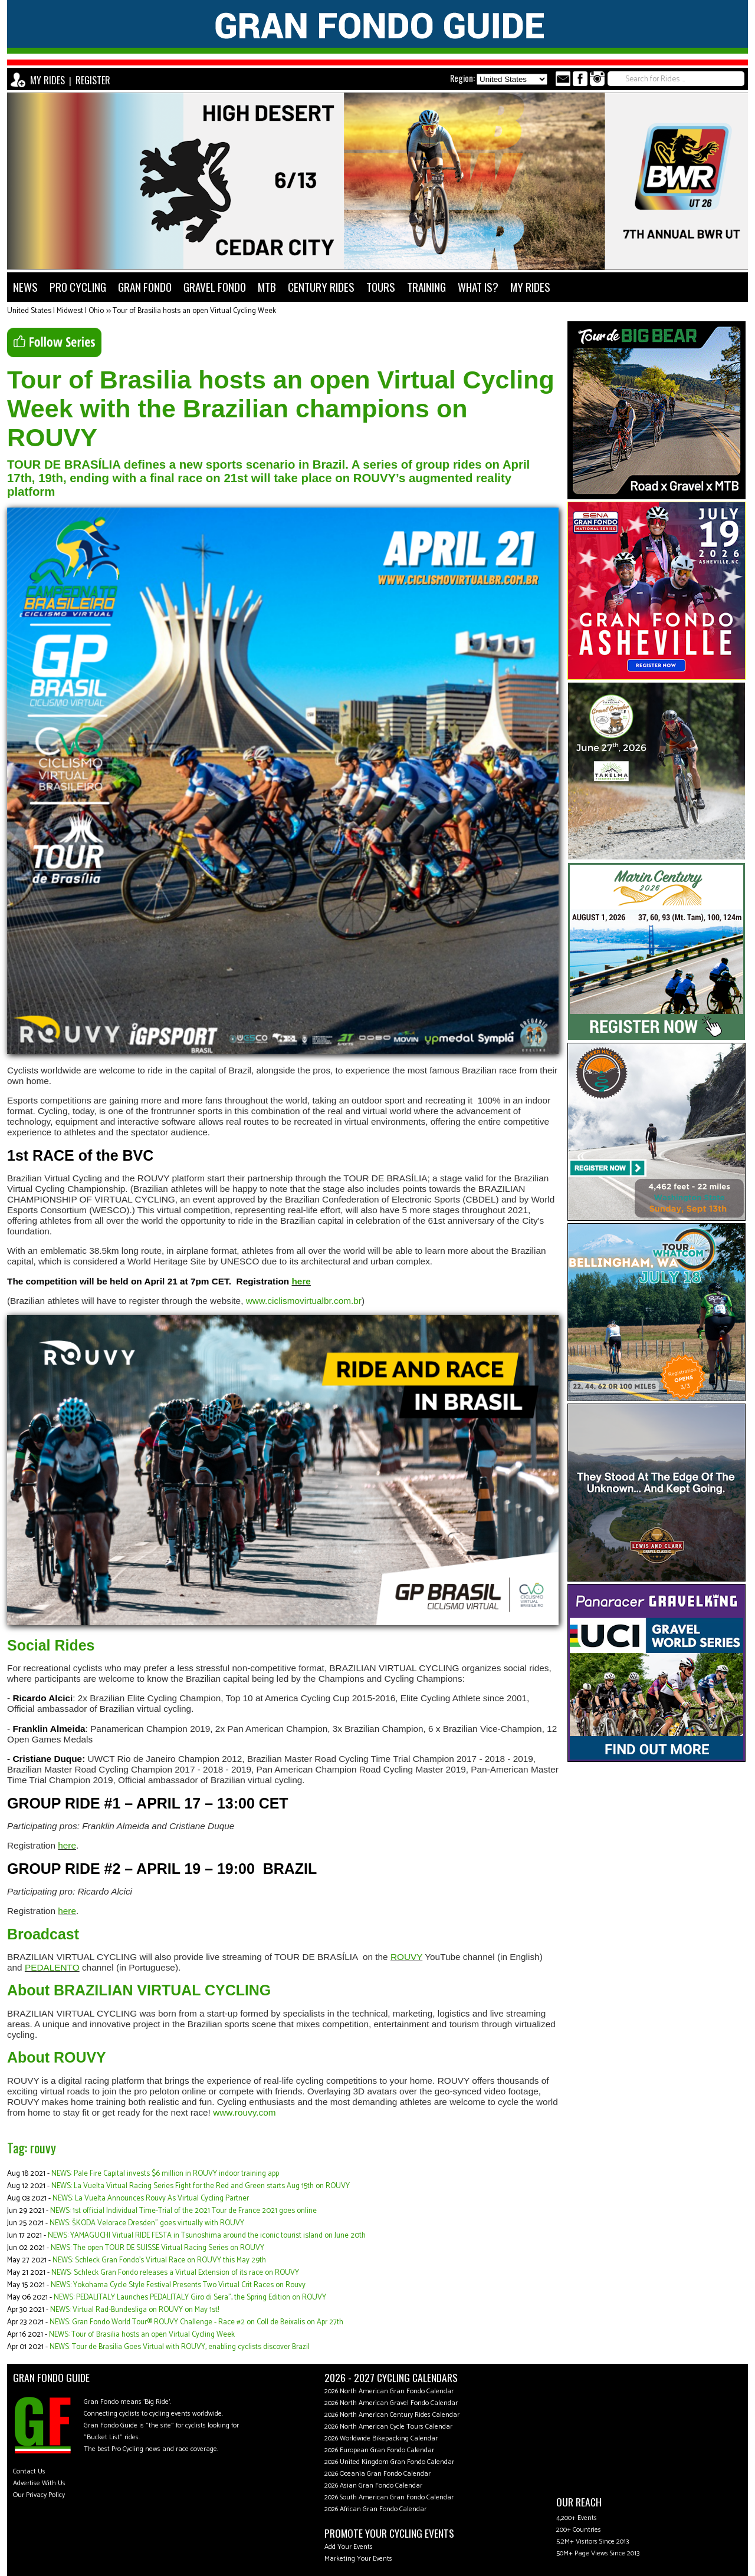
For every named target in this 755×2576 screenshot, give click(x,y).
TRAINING (426, 286)
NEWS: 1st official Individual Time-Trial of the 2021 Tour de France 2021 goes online (183, 2211)
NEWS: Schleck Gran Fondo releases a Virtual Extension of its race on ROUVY (175, 2273)
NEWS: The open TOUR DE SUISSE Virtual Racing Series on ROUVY (157, 2248)
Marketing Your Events (358, 2558)
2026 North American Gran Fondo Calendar (389, 2391)
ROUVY (406, 1957)
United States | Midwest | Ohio (55, 311)
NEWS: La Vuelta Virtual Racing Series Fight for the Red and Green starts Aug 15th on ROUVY (200, 2186)
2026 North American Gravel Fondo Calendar (391, 2403)
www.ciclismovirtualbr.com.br (304, 1301)
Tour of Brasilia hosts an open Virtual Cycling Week (194, 311)
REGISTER (93, 80)
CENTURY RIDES (321, 286)
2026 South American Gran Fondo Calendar (389, 2497)
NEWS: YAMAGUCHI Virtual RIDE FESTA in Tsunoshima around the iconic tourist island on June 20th (207, 2235)
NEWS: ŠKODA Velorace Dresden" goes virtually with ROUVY (147, 2223)
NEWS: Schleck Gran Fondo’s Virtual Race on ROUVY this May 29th (159, 2260)
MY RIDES (47, 80)
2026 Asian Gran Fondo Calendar (373, 2485)
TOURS (380, 286)
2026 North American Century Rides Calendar (391, 2414)
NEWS (25, 286)
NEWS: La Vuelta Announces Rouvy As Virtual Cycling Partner (150, 2198)
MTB (267, 286)
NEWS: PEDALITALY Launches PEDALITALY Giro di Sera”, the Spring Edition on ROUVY (190, 2297)
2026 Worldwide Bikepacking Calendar (381, 2438)
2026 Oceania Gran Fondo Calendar (377, 2473)
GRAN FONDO (145, 286)
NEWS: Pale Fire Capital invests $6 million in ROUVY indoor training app (165, 2173)
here (300, 1281)
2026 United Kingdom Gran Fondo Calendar (389, 2462)
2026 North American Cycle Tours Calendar (388, 2426)
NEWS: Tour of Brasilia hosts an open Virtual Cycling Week (142, 2334)
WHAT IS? (478, 286)
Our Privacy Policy (39, 2495)
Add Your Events (348, 2546)
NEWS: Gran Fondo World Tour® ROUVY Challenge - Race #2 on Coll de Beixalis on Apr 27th (196, 2322)
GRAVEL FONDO (214, 286)
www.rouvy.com (244, 2112)
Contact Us (29, 2471)
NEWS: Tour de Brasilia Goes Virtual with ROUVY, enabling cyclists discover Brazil (180, 2347)
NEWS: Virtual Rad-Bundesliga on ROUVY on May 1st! (134, 2310)
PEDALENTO (52, 1967)
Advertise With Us (39, 2483)
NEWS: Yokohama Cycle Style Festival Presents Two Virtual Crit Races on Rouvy (178, 2285)
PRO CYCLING (78, 286)
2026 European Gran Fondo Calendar (379, 2450)
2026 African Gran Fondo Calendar (375, 2509)
